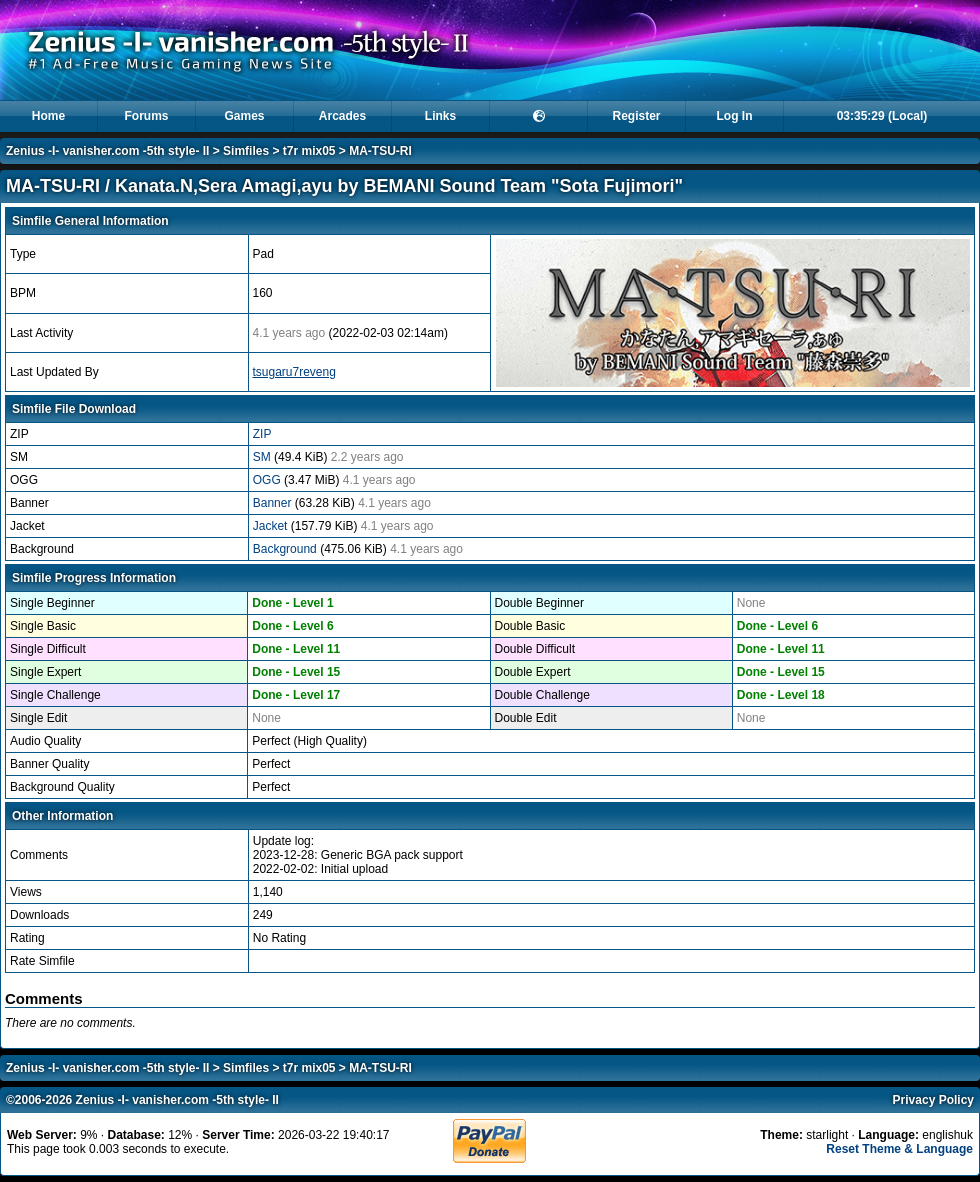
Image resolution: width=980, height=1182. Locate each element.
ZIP (262, 434)
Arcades (342, 116)
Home (48, 116)
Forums (146, 116)
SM (263, 457)
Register (636, 116)
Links (440, 116)
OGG (268, 480)
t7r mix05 (309, 151)
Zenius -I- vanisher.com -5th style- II (107, 151)
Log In (735, 116)
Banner (274, 503)
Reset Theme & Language (899, 1149)
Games (244, 116)
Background (286, 549)
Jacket (272, 526)
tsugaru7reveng (294, 372)
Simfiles (246, 151)
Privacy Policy (933, 1100)
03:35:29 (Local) (882, 116)
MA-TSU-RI (380, 151)
